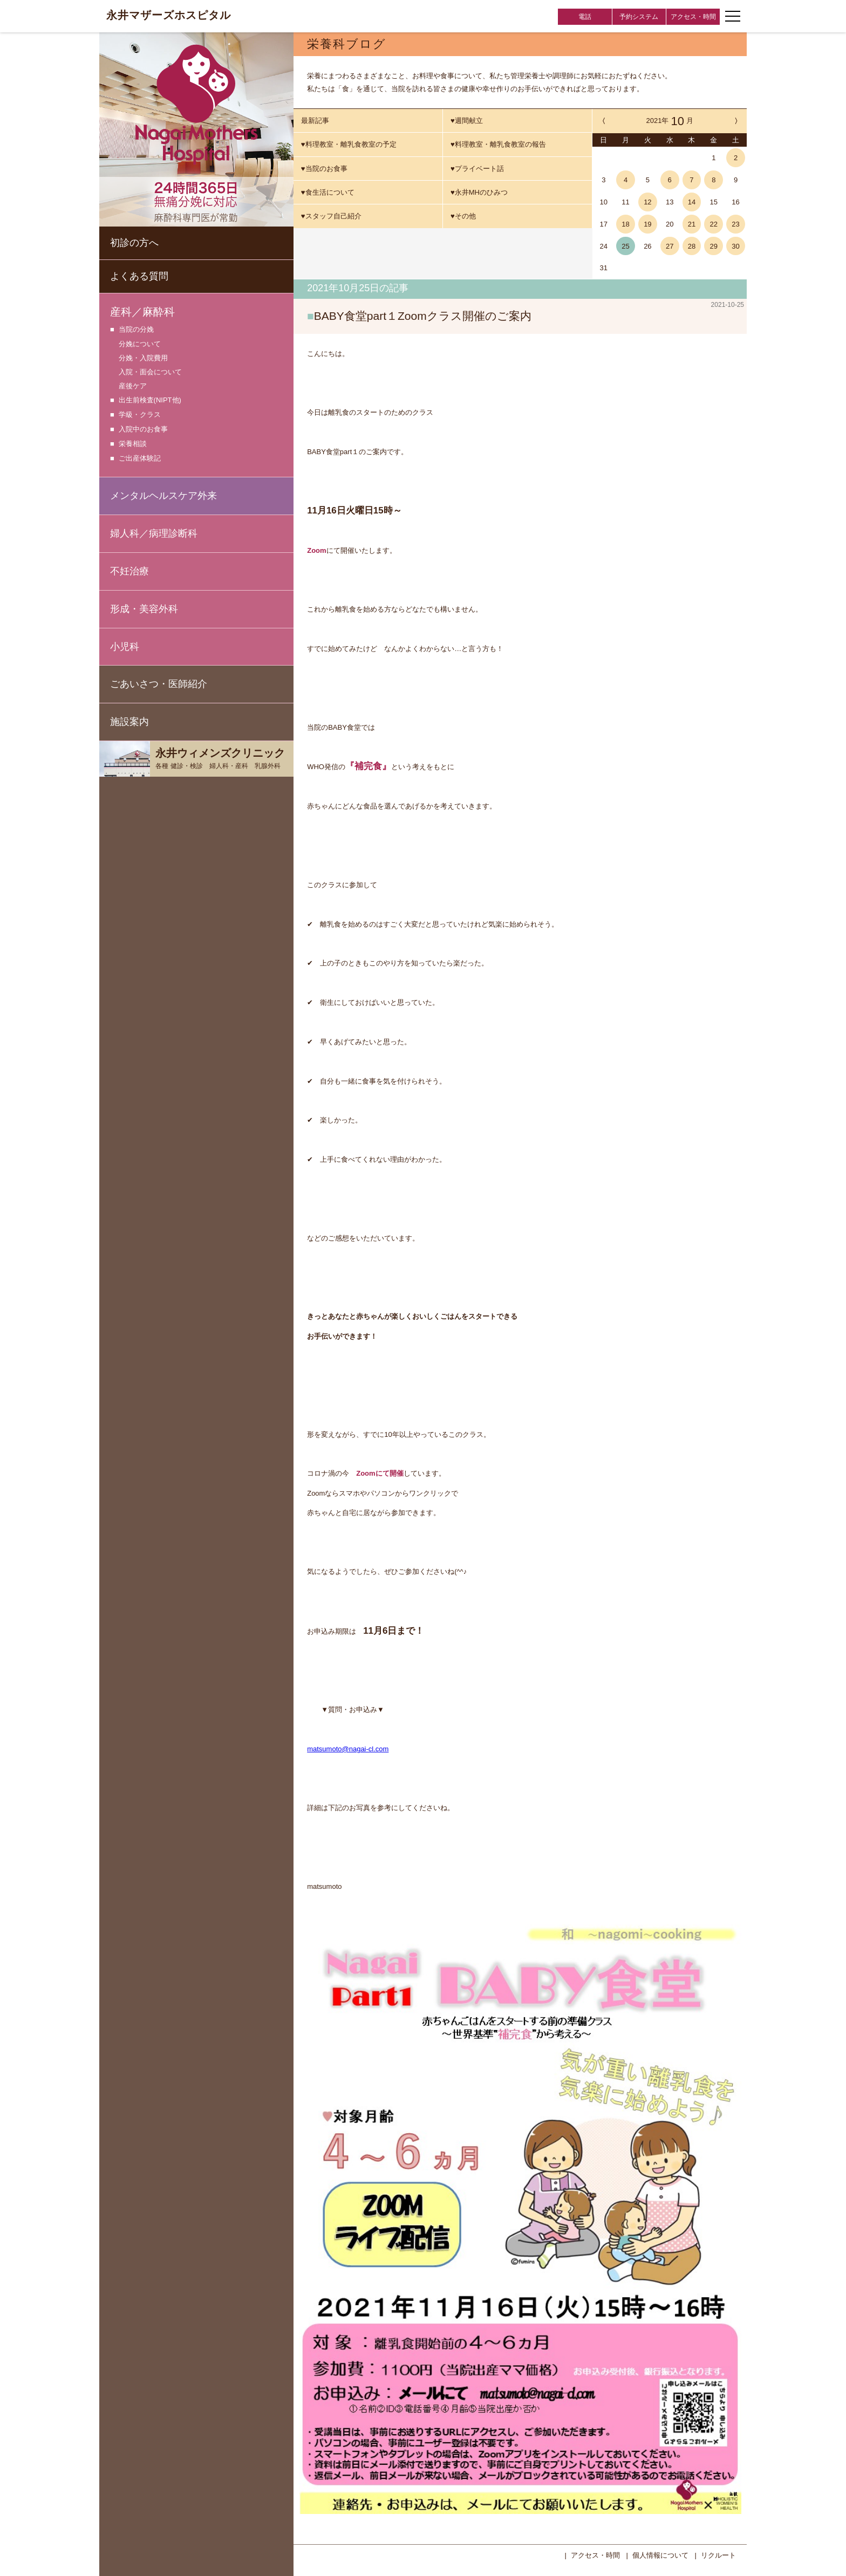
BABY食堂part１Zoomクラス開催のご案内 (422, 316)
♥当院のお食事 (324, 169)
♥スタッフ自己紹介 (331, 216)
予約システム (638, 16)
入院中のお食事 (143, 430)
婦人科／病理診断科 (153, 533)
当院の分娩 (136, 330)
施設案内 (129, 721)
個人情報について (660, 2554)
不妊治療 (129, 571)
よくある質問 (139, 276)
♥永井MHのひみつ (479, 192)
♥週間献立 (467, 121)
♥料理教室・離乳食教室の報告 (498, 144)
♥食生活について (327, 192)
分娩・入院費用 (143, 358)
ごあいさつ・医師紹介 (158, 684)
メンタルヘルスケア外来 (163, 495)
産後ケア (133, 386)
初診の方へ (134, 242)
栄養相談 (133, 444)
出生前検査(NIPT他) (150, 400)
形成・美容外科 (144, 609)
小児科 (124, 646)
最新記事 (315, 121)
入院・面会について (150, 372)
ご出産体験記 (140, 459)
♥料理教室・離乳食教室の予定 (349, 144)
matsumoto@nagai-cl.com (347, 1748)
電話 (584, 16)
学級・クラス (140, 415)
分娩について (140, 344)
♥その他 (463, 216)
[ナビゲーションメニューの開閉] (732, 16)
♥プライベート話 (477, 169)
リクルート (718, 2554)
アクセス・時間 (693, 16)
